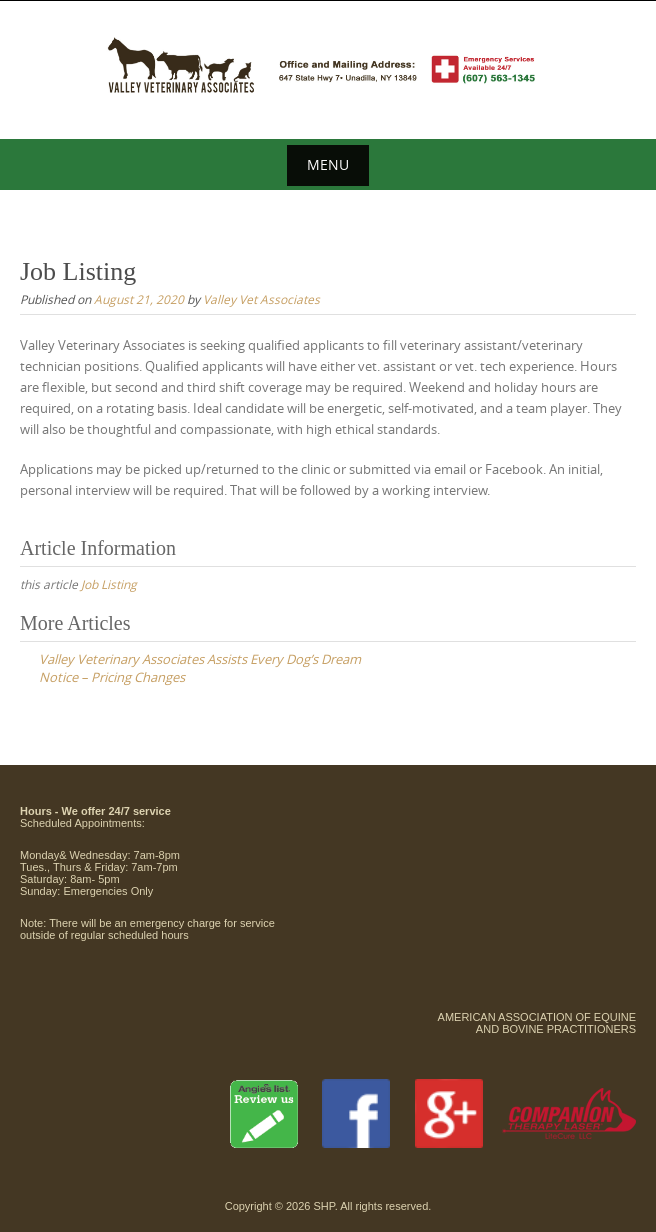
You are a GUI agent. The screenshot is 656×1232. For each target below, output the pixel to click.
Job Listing (109, 584)
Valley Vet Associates (261, 299)
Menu (328, 164)
